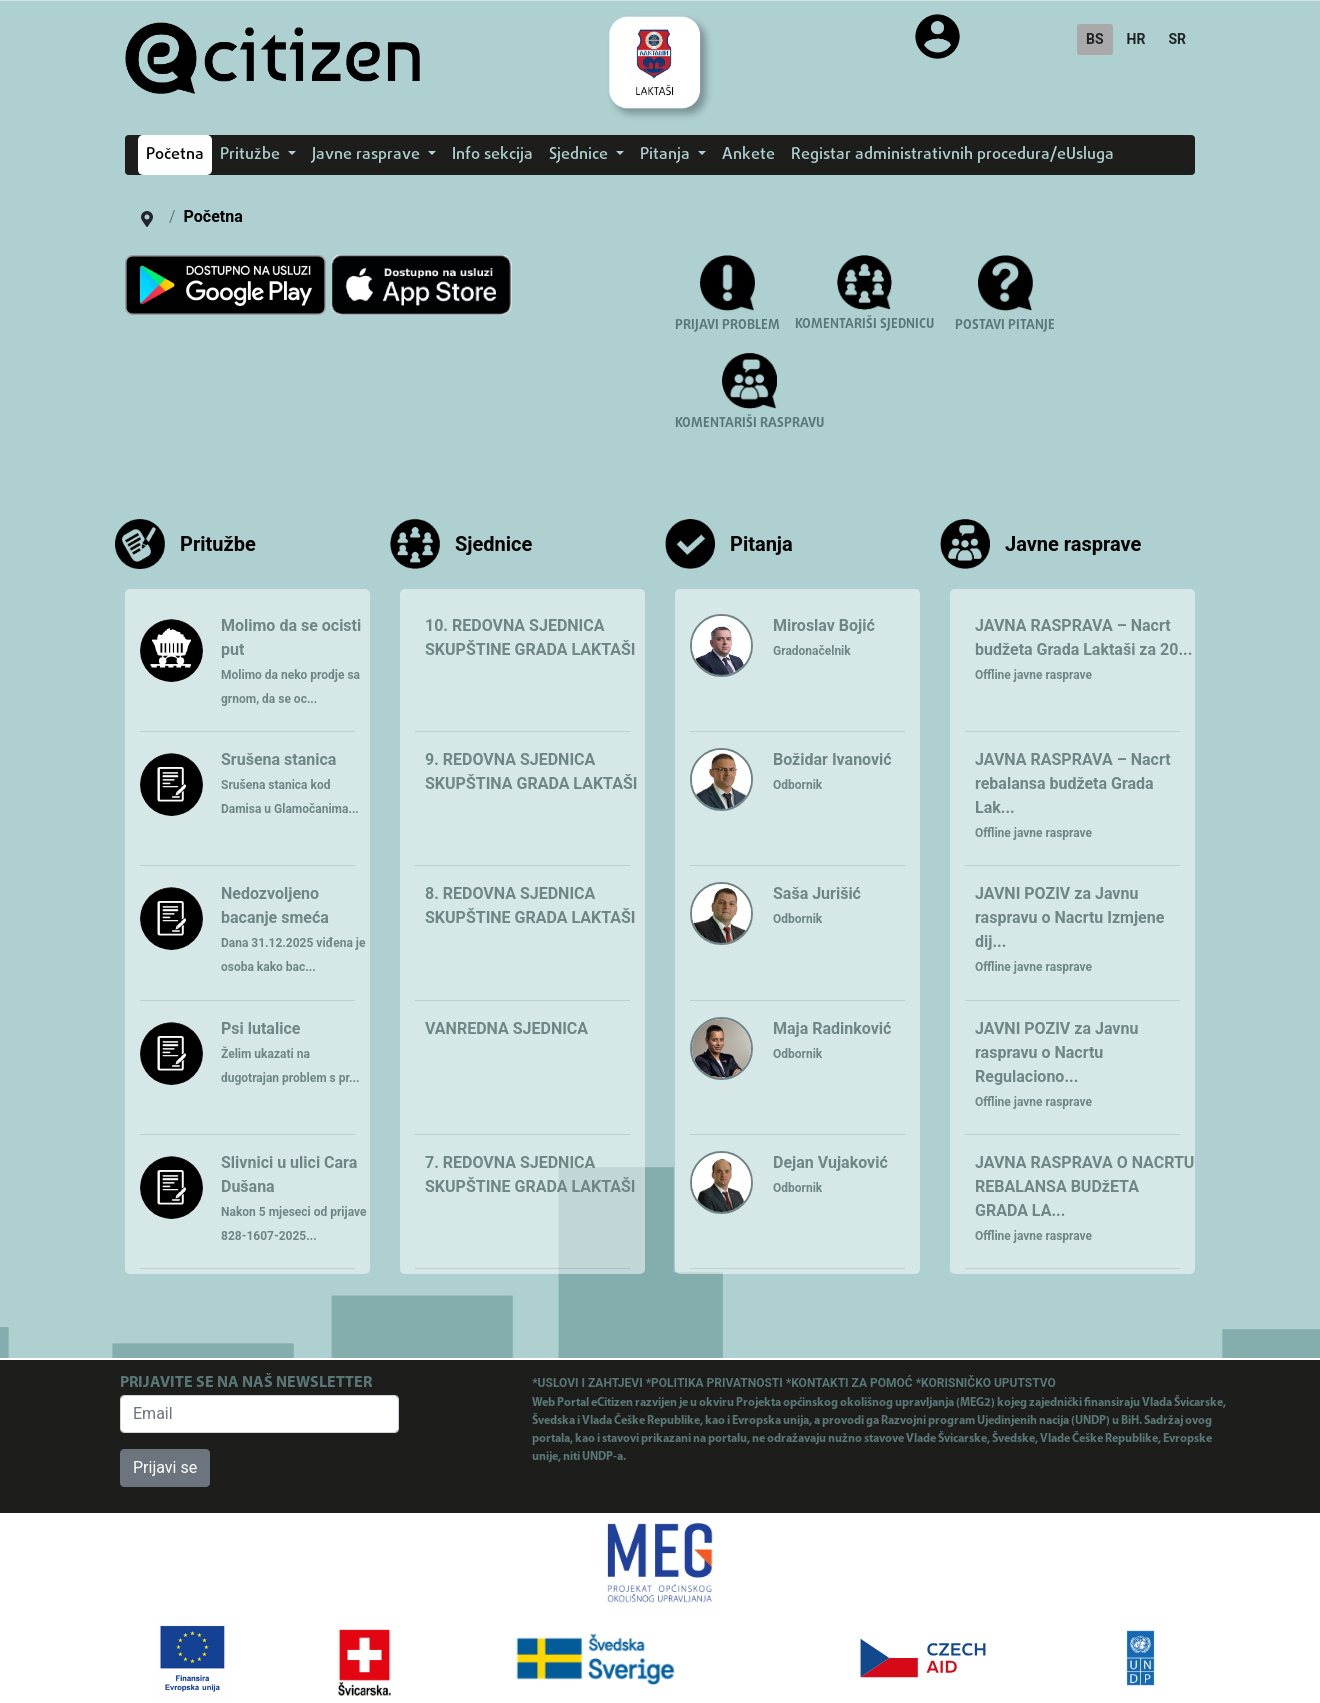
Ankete (748, 155)
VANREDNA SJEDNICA (506, 1028)
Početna (175, 155)
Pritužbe (218, 544)
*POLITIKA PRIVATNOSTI (716, 1383)
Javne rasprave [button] (368, 155)
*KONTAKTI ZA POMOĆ (851, 1383)
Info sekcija (492, 155)
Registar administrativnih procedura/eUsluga (952, 155)
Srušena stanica (290, 783)
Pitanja (761, 544)
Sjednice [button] (580, 155)
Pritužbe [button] (252, 155)
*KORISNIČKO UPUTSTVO (986, 1383)
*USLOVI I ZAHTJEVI (588, 1383)
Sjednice (493, 544)
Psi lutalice (290, 1052)
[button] (1005, 303)
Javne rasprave (1073, 544)
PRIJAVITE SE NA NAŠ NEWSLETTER (246, 1383)
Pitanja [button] (667, 155)
